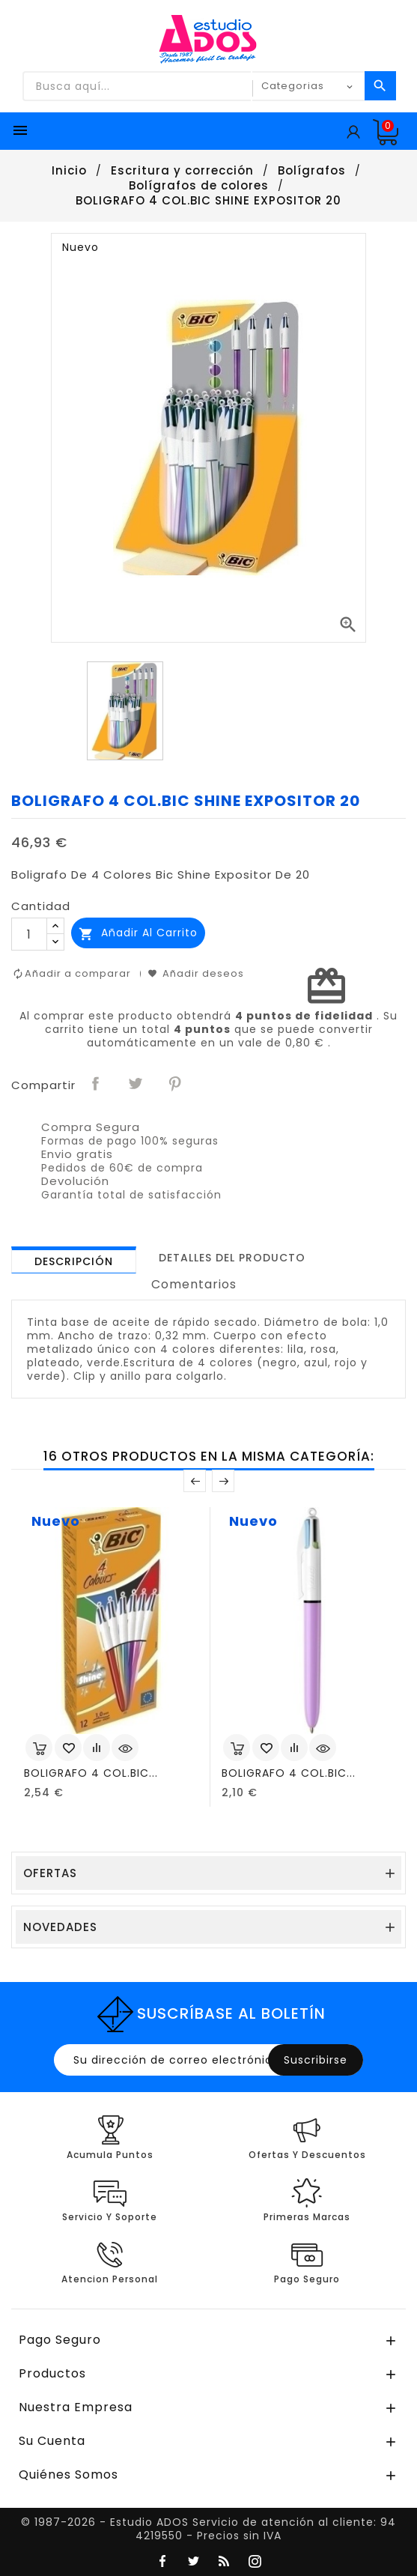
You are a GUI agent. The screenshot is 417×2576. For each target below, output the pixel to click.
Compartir (97, 1084)
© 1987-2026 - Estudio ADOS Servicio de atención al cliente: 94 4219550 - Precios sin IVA (208, 2529)
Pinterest (176, 1084)
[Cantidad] (29, 934)
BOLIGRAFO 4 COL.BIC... (91, 1773)
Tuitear (136, 1084)
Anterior (194, 1481)
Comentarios (194, 1284)
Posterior (223, 1481)
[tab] (73, 1259)
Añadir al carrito (138, 933)
